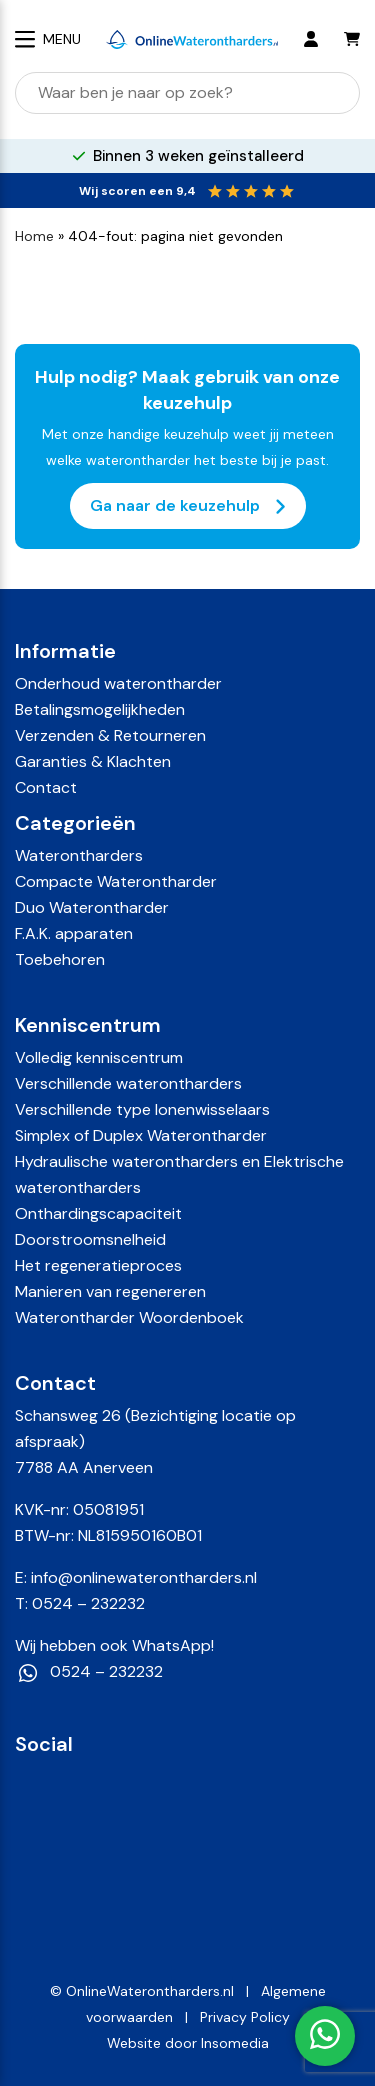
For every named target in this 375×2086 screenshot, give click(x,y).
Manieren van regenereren (110, 1291)
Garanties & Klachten (93, 761)
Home (34, 236)
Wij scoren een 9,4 (137, 191)
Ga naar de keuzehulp (188, 506)
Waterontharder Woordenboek (129, 1317)
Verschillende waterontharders (128, 1083)
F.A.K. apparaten (74, 933)
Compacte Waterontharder (116, 881)
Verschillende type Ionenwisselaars (142, 1109)
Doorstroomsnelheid (90, 1239)
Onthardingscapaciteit (98, 1213)
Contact (46, 787)
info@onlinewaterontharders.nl (144, 1577)
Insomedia (235, 2043)
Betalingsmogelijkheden (100, 709)
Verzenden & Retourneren (110, 735)
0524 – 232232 (88, 1603)
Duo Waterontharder (92, 907)
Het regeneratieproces (98, 1265)
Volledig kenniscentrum (99, 1057)
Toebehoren (60, 959)
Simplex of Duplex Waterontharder (141, 1135)
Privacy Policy (245, 2017)
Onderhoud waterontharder (118, 683)
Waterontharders (79, 855)
